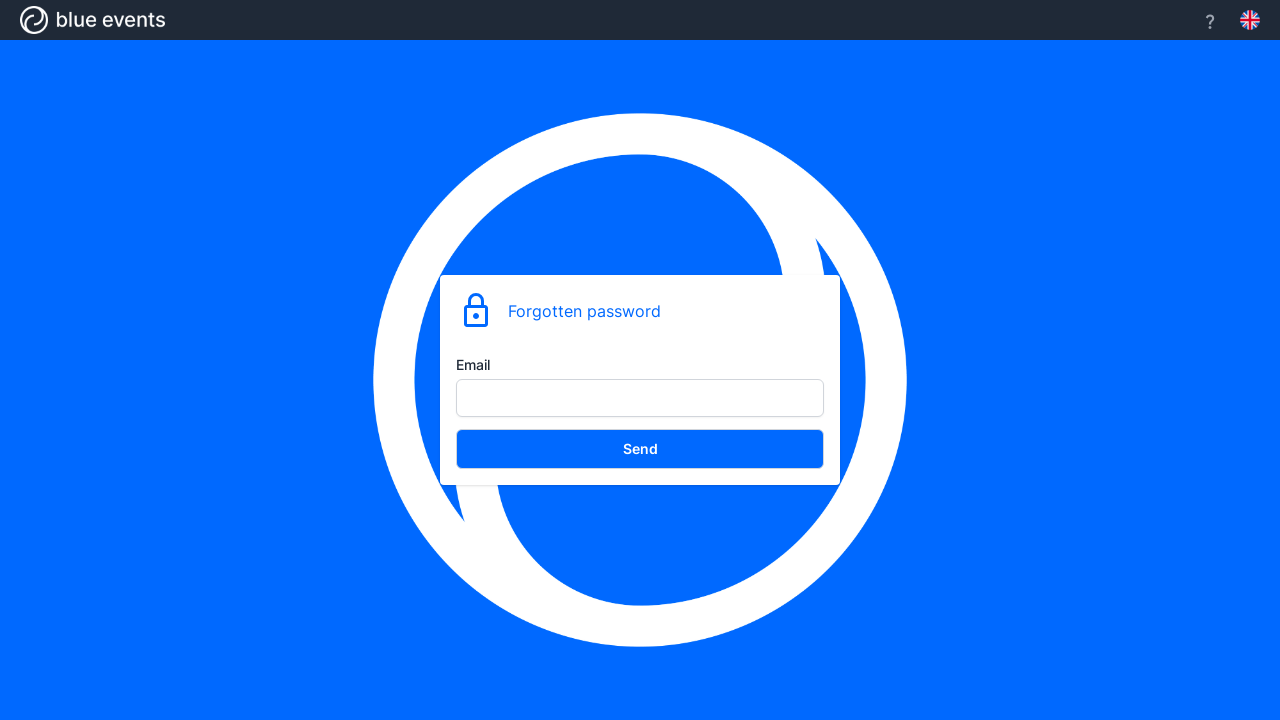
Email (473, 364)
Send (640, 448)
